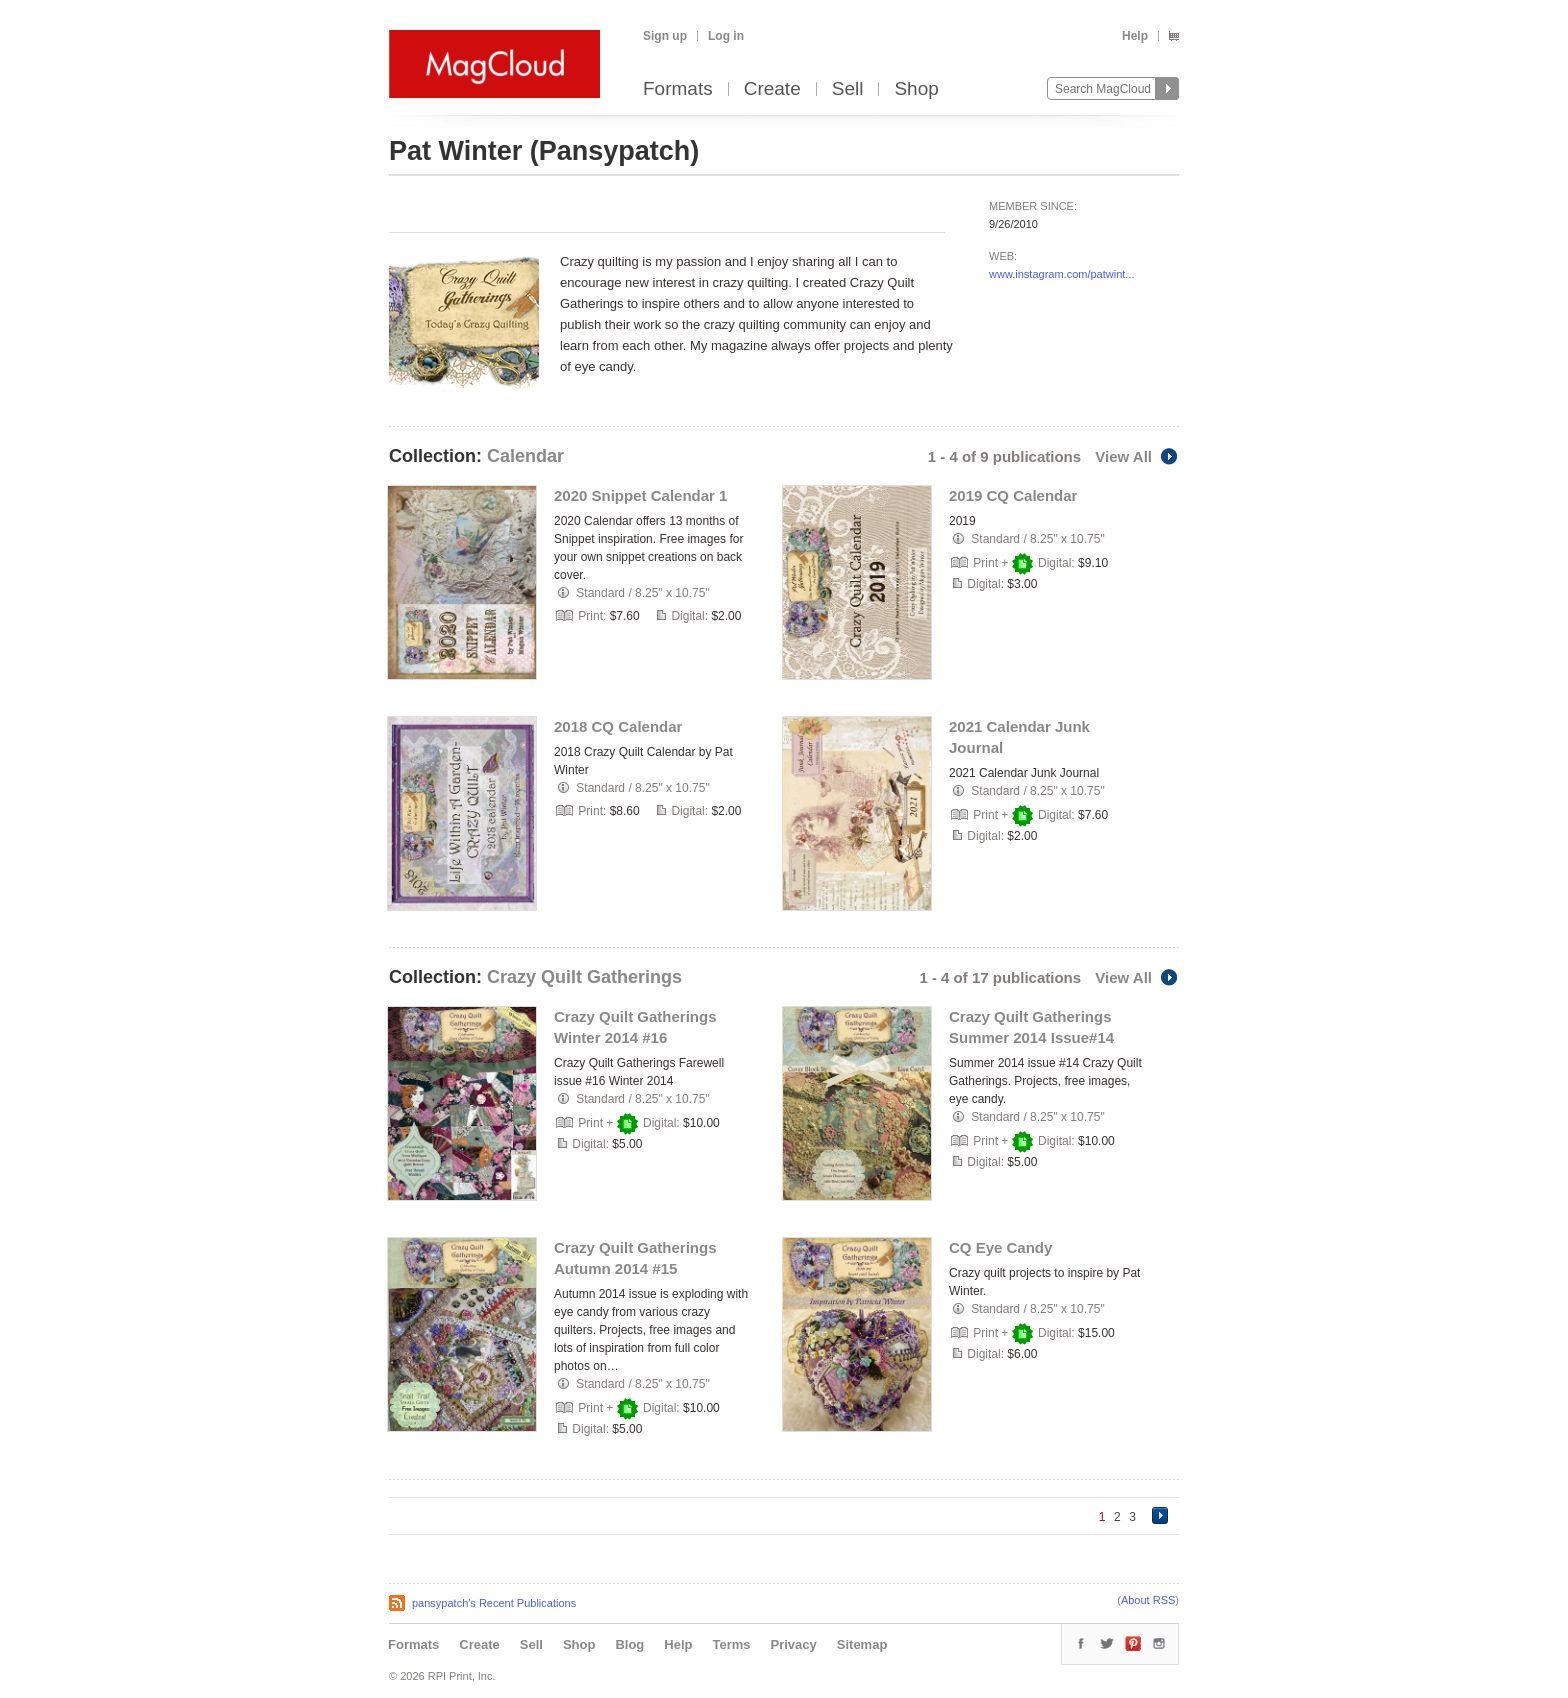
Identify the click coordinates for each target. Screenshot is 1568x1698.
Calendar (525, 456)
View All (1137, 456)
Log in (726, 36)
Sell (848, 89)
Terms (731, 1644)
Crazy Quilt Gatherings (584, 977)
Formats (678, 89)
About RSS (1148, 1600)
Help (1135, 36)
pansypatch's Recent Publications (494, 1603)
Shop (916, 89)
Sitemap (862, 1644)
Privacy (794, 1644)
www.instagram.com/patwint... (1062, 274)
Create (772, 89)
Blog (629, 1644)
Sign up (665, 36)
